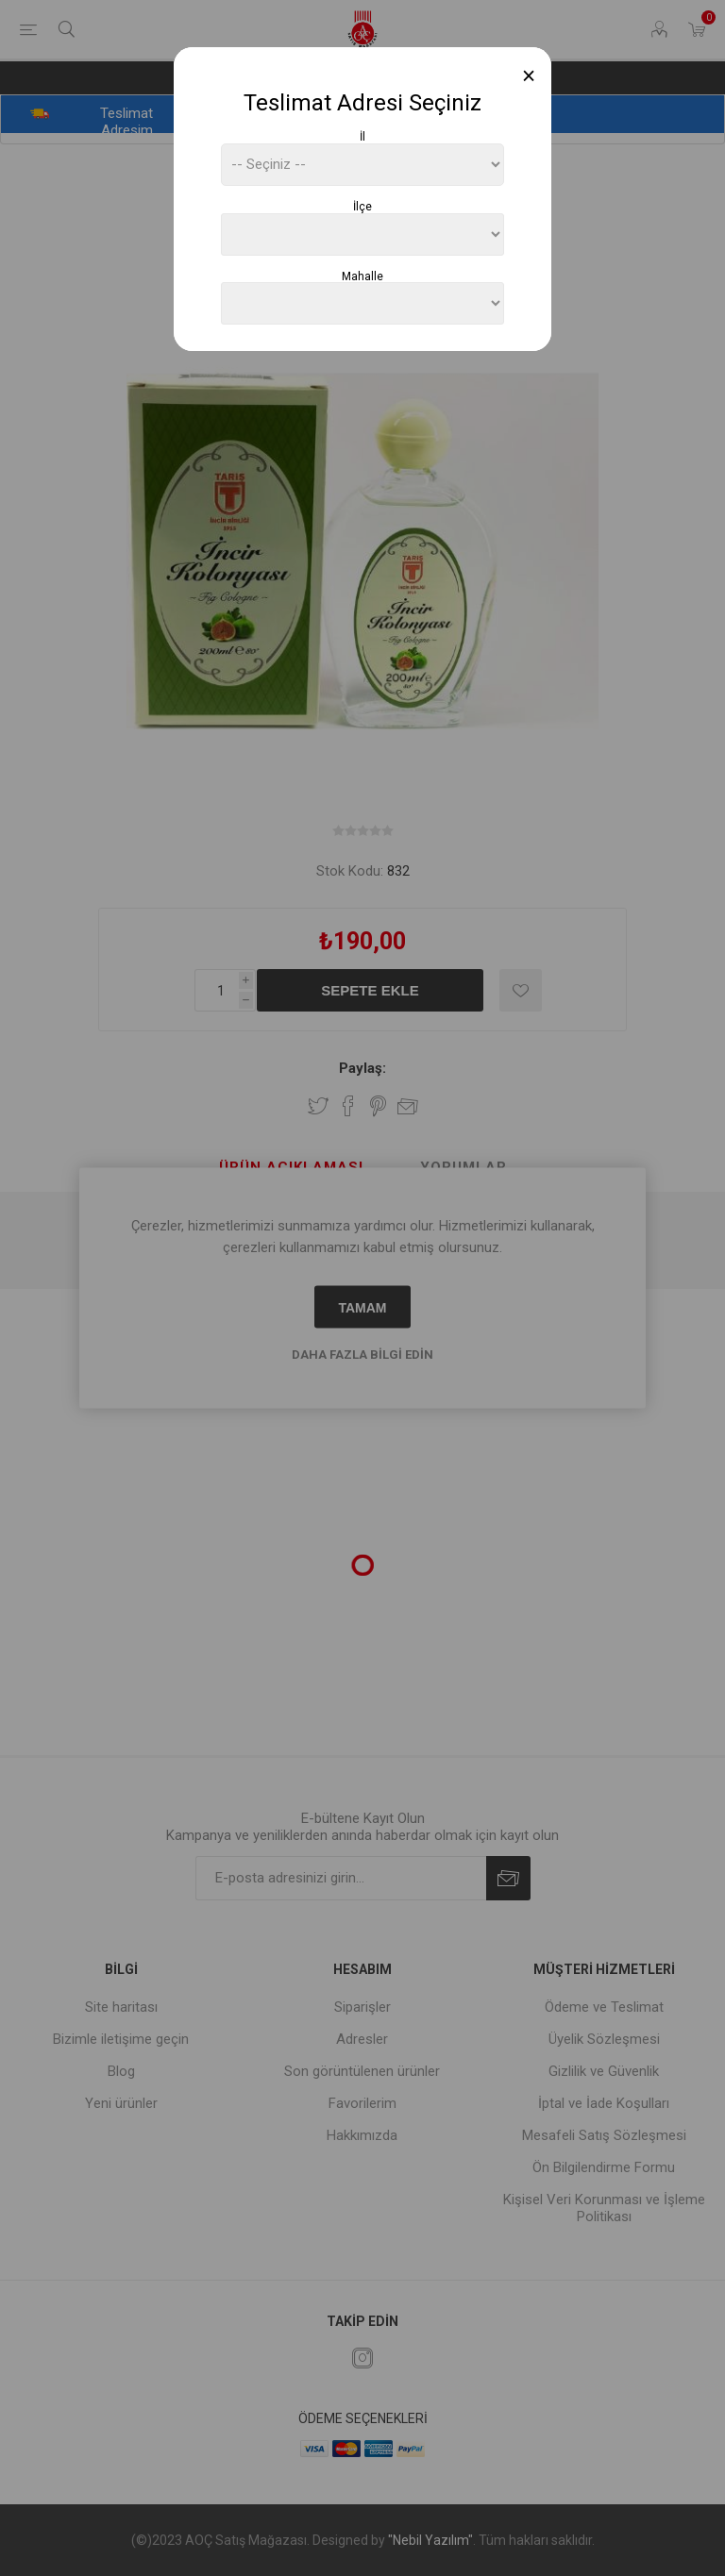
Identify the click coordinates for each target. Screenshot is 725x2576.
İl (362, 136)
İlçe (362, 206)
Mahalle (362, 275)
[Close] (529, 76)
